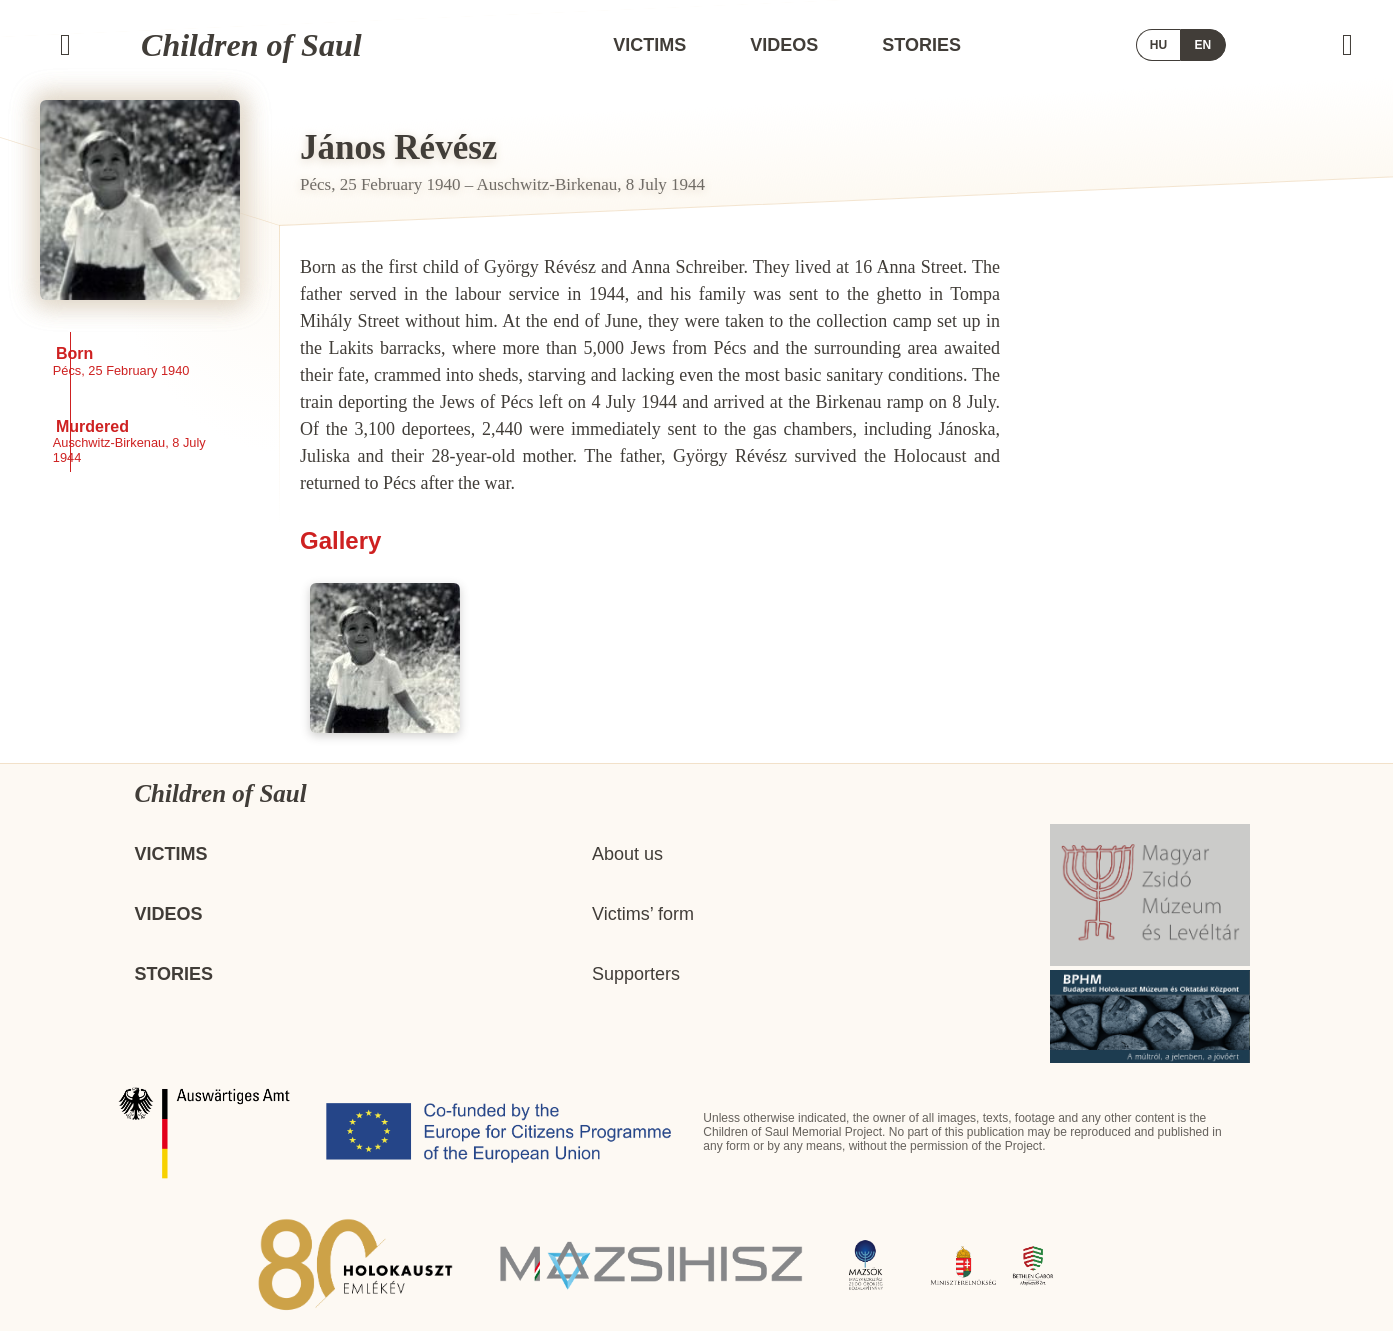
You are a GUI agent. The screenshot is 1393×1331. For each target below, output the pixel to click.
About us (627, 854)
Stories (921, 45)
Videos (784, 45)
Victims (649, 45)
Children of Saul (251, 45)
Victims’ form (643, 914)
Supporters (636, 974)
